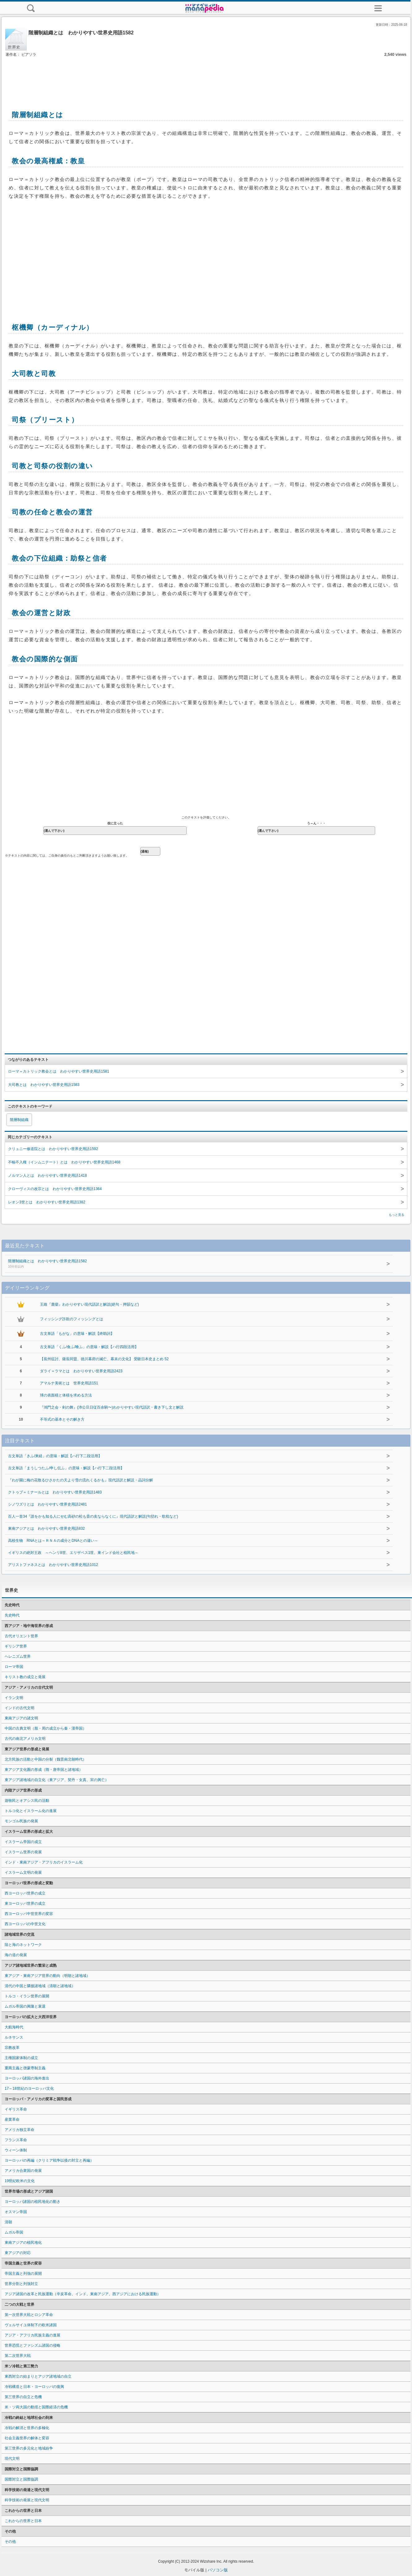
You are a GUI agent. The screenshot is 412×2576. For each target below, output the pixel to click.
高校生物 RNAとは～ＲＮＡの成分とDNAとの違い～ (53, 1540)
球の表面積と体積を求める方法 (66, 1395)
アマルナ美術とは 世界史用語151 (69, 1383)
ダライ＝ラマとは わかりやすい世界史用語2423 (81, 1371)
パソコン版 (218, 2570)
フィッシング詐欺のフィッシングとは (71, 1319)
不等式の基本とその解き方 (62, 1419)
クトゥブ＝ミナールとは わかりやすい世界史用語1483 (55, 1492)
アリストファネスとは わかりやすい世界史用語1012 (53, 1565)
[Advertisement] (206, 76)
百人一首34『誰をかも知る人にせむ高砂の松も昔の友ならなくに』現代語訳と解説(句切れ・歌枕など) (93, 1516)
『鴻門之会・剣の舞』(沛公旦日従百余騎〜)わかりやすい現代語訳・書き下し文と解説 (112, 1407)
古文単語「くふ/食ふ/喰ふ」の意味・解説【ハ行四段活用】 (89, 1347)
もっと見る (396, 1214)
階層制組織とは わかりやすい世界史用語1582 (179, 1264)
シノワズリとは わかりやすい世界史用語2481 (47, 1504)
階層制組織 (19, 1120)
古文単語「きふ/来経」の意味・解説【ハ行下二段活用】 (55, 1456)
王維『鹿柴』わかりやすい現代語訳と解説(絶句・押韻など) (89, 1304)
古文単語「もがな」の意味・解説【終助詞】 (77, 1333)
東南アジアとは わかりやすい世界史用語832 (46, 1528)
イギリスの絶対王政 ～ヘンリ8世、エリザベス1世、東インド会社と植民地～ (73, 1552)
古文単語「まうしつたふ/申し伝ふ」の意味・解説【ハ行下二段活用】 (66, 1468)
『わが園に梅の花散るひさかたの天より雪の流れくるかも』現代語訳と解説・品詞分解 (80, 1480)
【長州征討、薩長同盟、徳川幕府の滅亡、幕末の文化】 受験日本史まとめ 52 (104, 1359)
